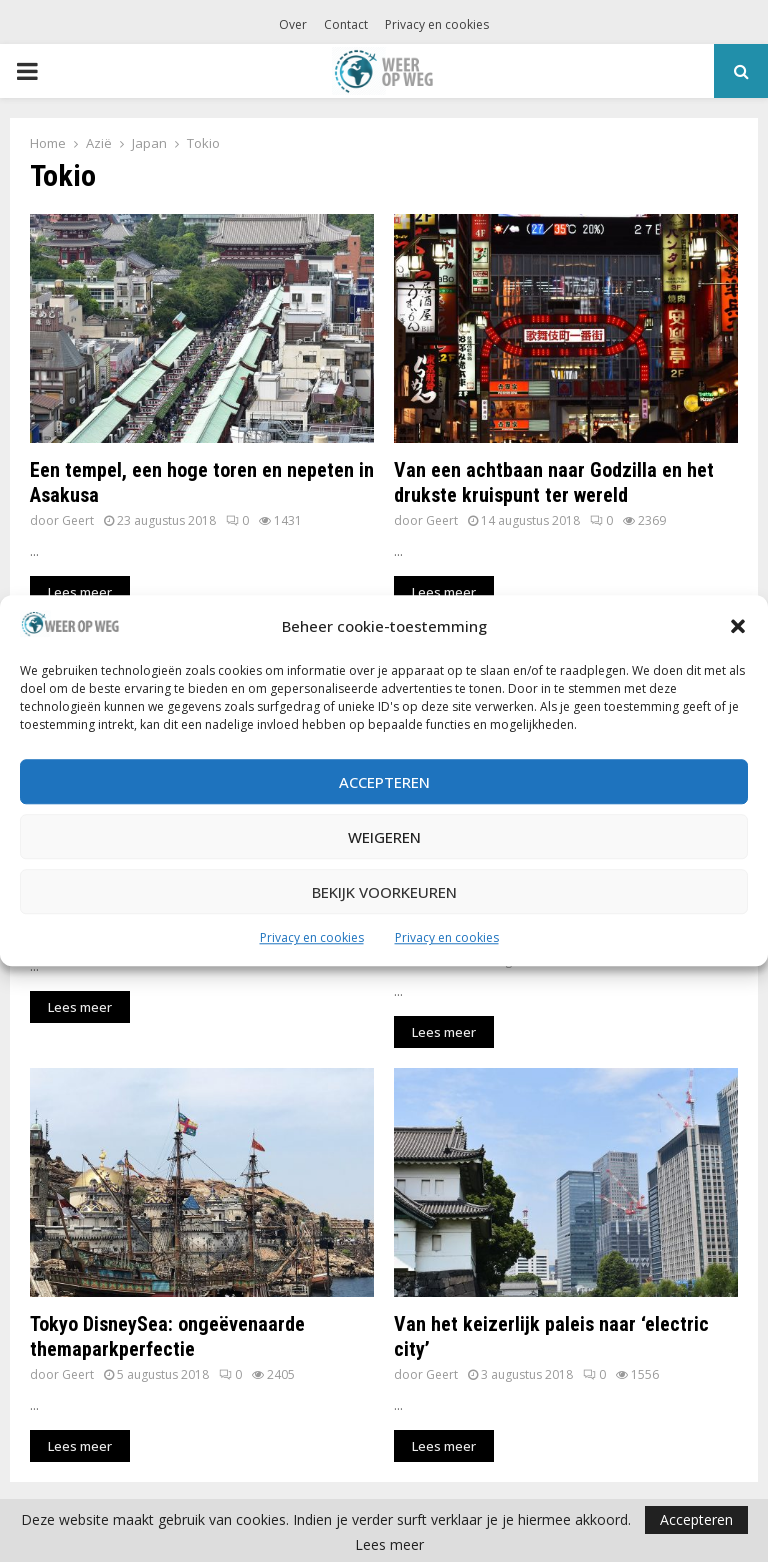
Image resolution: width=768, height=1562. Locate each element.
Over (293, 24)
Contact (346, 24)
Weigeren (384, 837)
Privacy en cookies (312, 938)
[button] (738, 627)
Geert (78, 520)
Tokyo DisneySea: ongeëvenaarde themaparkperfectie (167, 1336)
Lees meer (389, 1545)
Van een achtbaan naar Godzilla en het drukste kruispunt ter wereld (554, 482)
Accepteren (384, 782)
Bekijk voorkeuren (384, 892)
